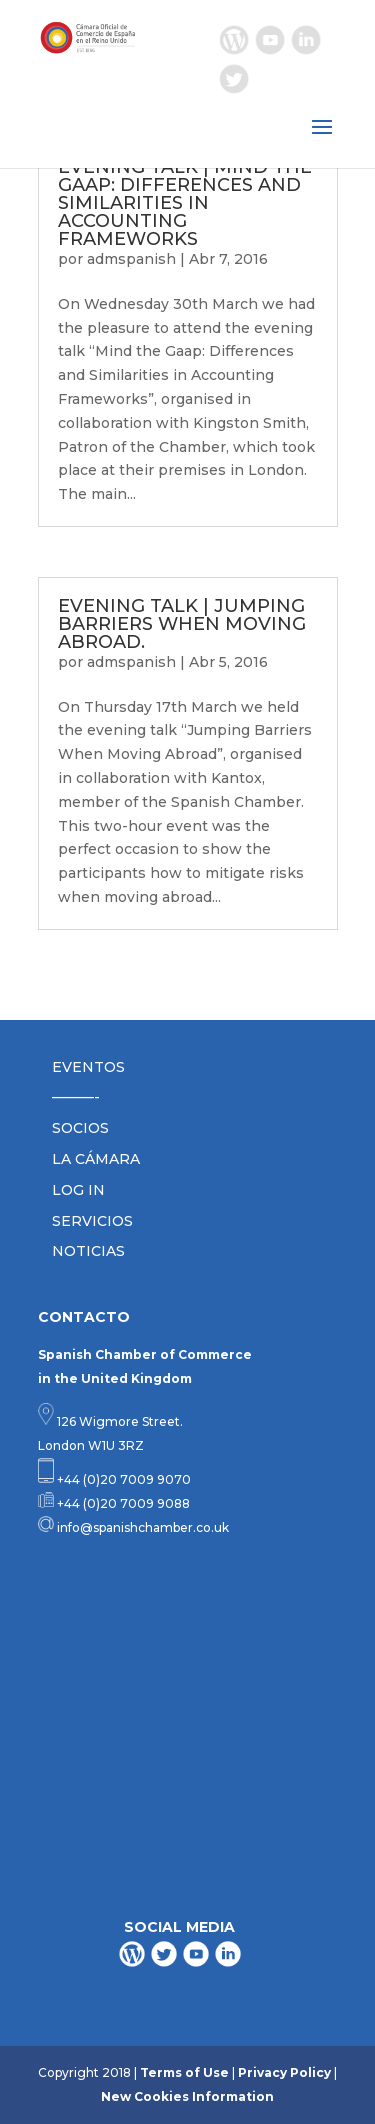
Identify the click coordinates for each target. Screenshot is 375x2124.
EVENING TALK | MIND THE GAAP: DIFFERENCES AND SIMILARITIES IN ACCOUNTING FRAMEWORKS (185, 203)
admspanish (131, 259)
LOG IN (78, 1190)
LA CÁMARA (96, 1159)
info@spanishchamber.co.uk (141, 1527)
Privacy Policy (284, 2072)
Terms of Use (184, 2072)
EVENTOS (88, 1067)
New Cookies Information (187, 2096)
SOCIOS (80, 1128)
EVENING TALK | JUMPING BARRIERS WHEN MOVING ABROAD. (182, 624)
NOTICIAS (88, 1251)
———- (76, 1097)
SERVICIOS (92, 1221)
